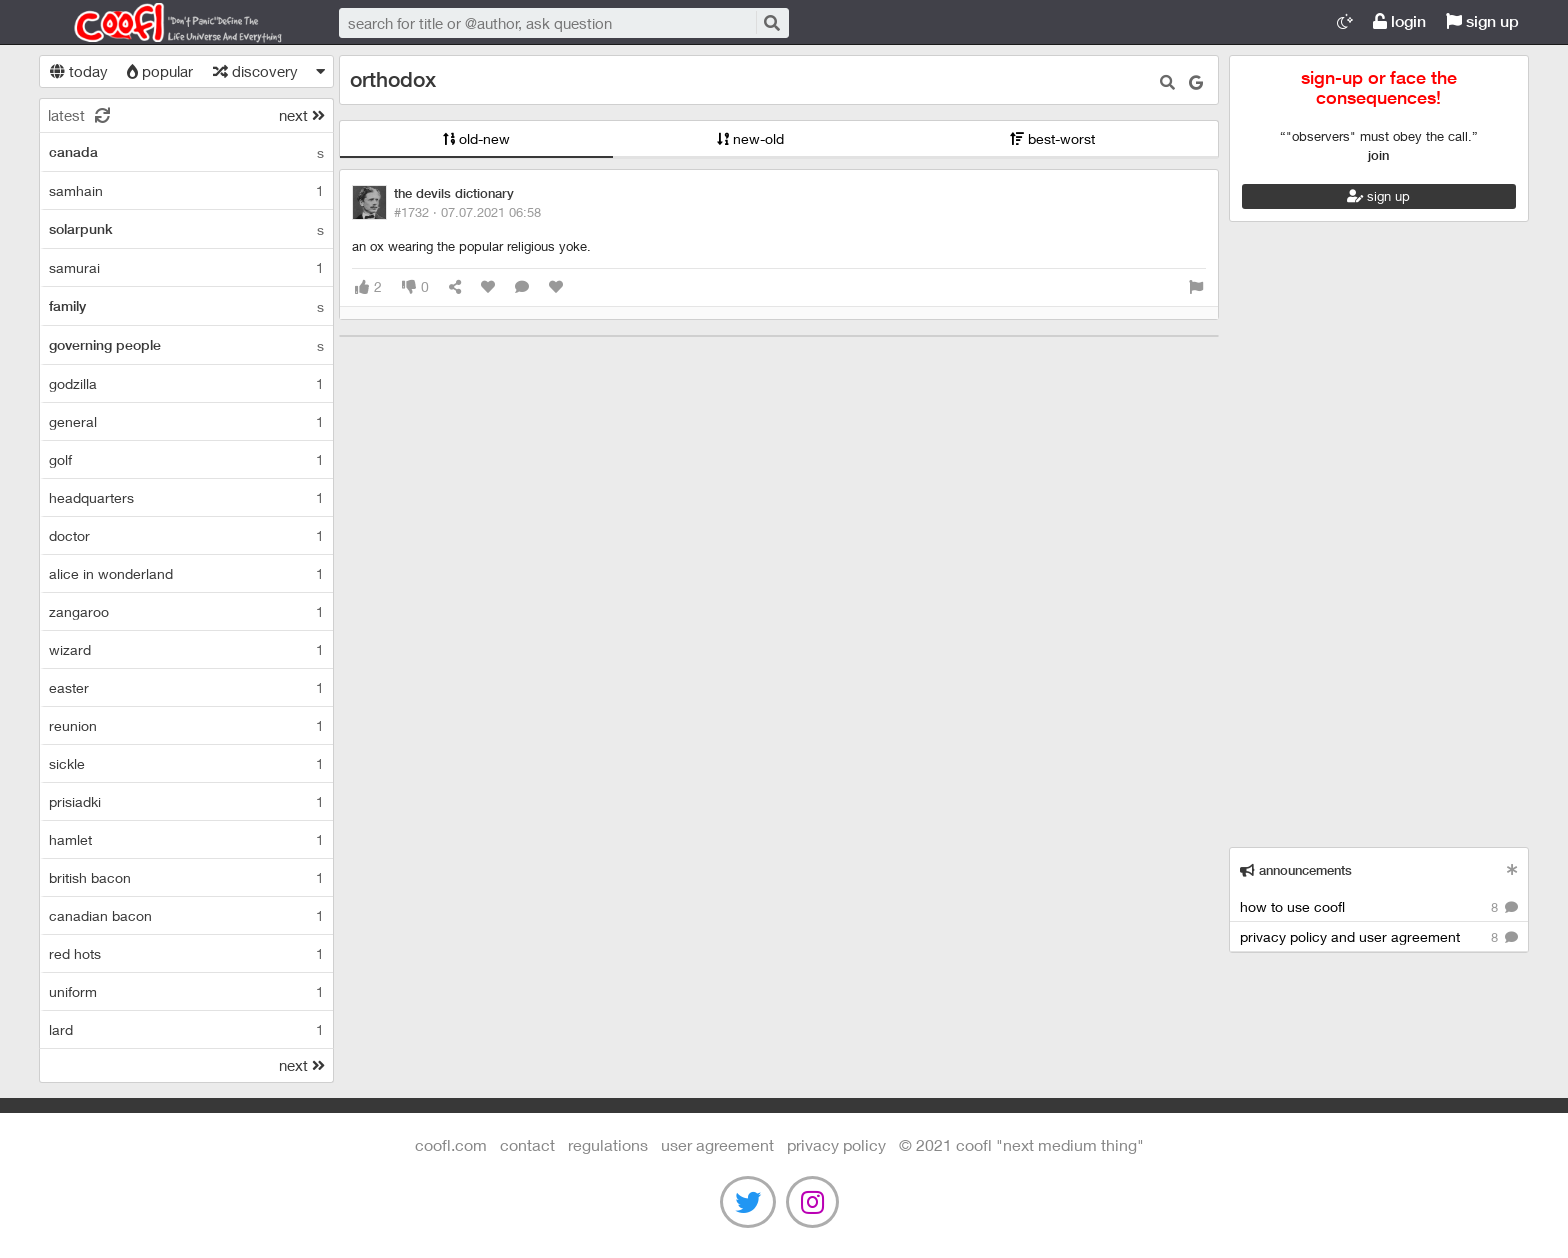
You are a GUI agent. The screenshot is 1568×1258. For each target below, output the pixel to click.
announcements (1296, 870)
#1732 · (467, 212)
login (1399, 21)
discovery (255, 71)
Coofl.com (169, 23)
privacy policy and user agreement (1379, 937)
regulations (608, 1144)
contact (527, 1144)
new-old (750, 138)
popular (160, 71)
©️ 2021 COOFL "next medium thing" (1021, 1144)
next (302, 115)
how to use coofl (1379, 907)
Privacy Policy (836, 1144)
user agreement (717, 1144)
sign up (1482, 21)
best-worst (1052, 138)
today (79, 71)
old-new (476, 138)
